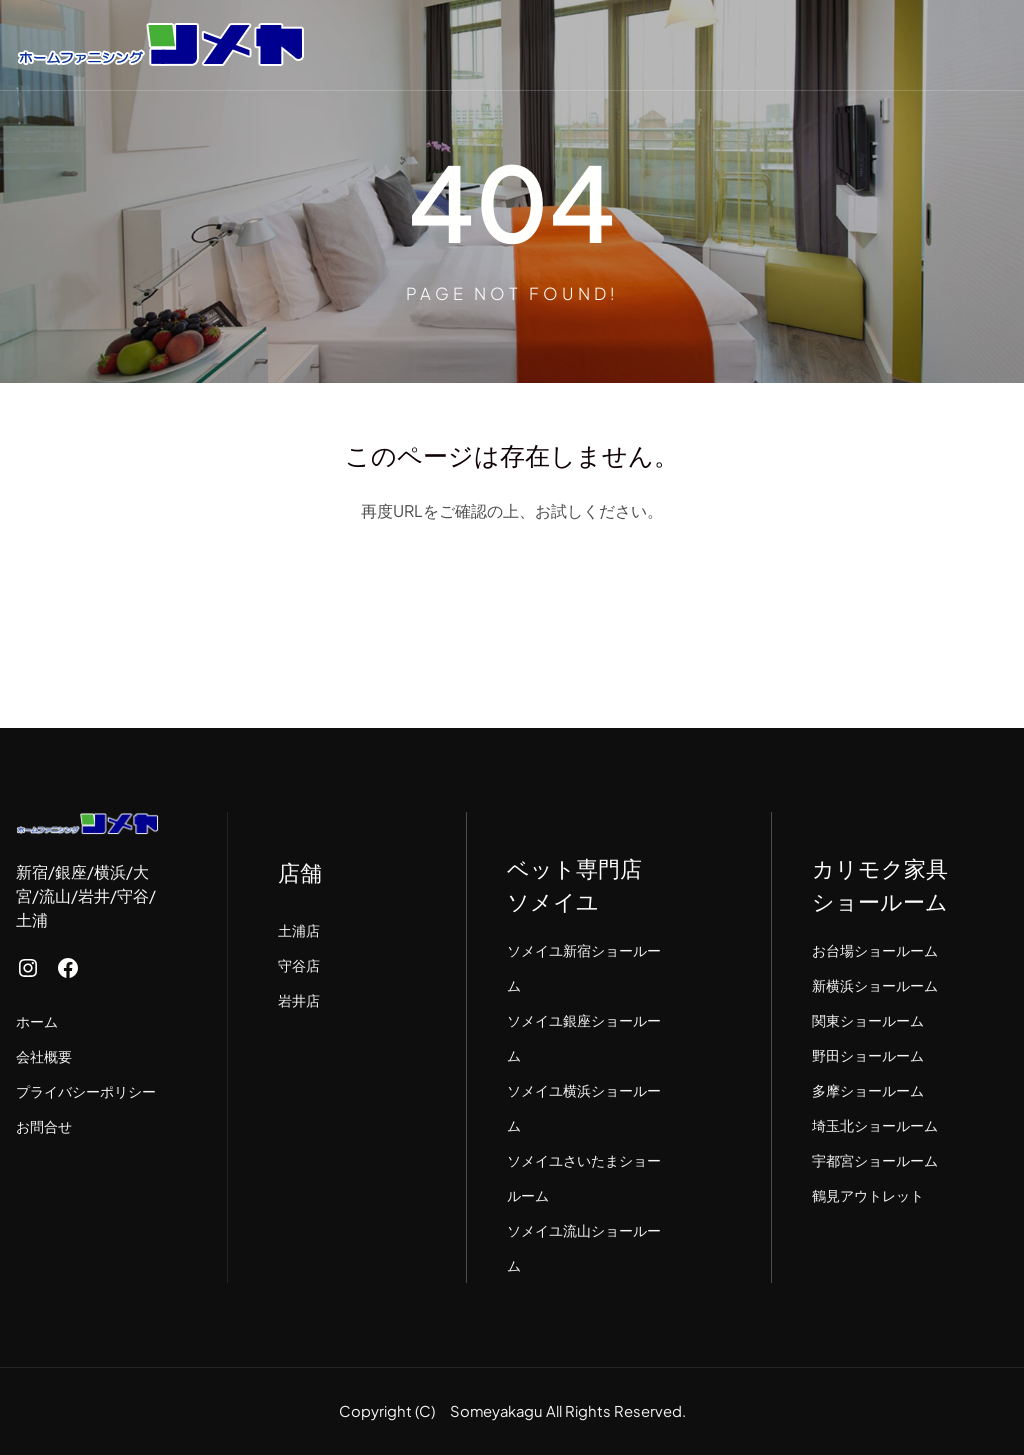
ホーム (37, 1021)
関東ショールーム (868, 1020)
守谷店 (299, 965)
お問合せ (44, 1126)
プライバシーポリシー (86, 1091)
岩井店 (299, 1000)
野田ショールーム (868, 1055)
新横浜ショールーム (875, 985)
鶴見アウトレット (868, 1195)
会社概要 (44, 1056)
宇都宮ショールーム (875, 1160)
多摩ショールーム (868, 1090)
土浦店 (299, 930)
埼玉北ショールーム (875, 1125)
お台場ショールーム (875, 950)
